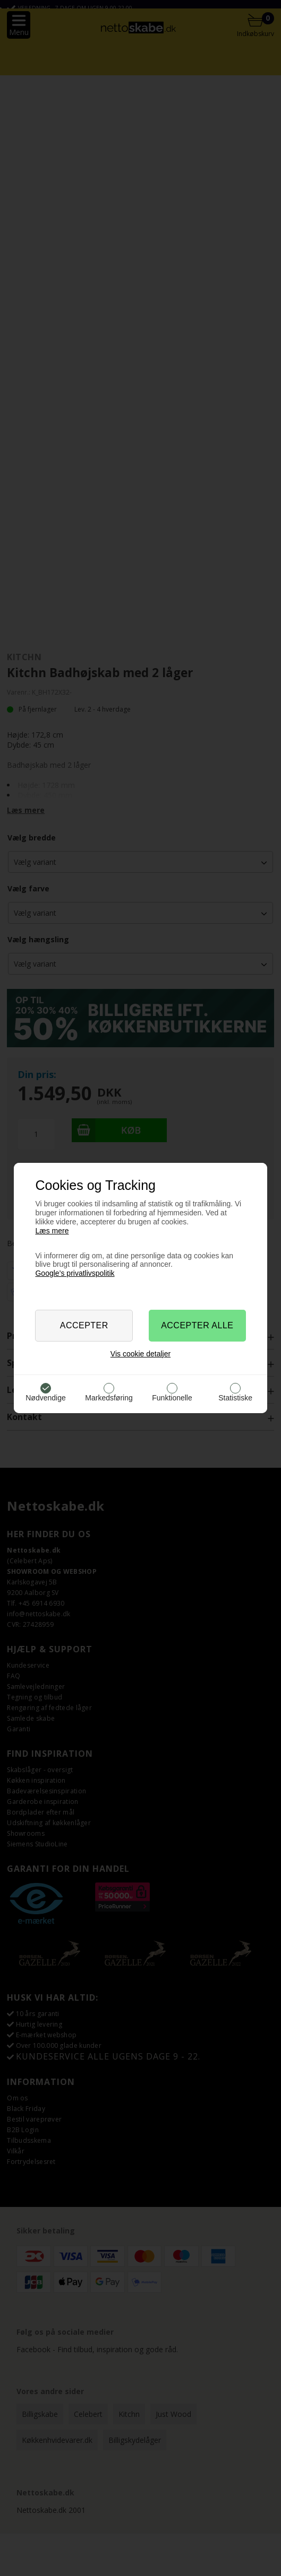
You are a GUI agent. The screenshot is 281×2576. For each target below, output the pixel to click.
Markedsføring (108, 1398)
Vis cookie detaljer (140, 1354)
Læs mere (52, 1230)
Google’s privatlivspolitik (74, 1273)
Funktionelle (172, 1398)
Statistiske (235, 1398)
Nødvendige (45, 1398)
